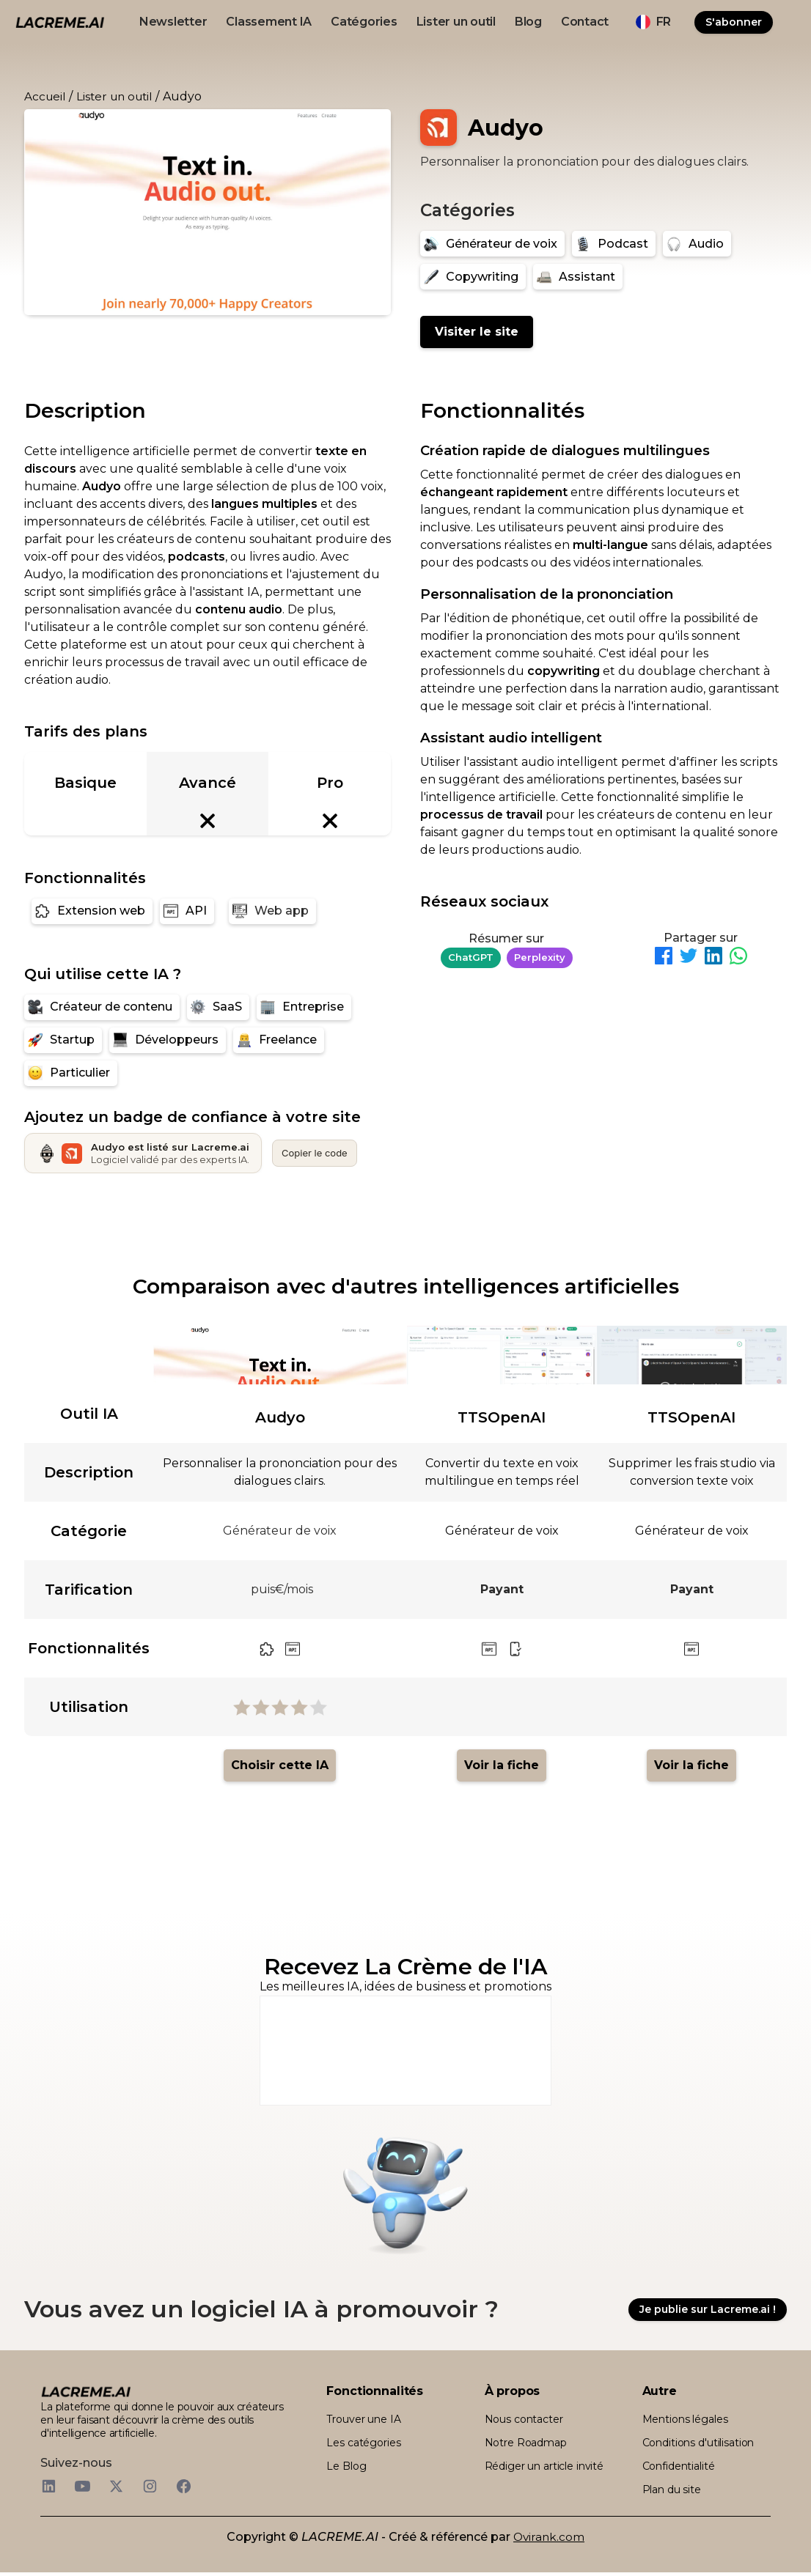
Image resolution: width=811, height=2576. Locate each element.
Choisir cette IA (280, 1765)
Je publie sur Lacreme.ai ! (707, 2311)
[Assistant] (578, 276)
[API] (187, 911)
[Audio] (697, 244)
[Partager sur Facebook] (663, 958)
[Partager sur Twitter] (688, 958)
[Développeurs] (167, 1040)
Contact (585, 22)
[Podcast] (614, 244)
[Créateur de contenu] (102, 1007)
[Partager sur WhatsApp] (738, 958)
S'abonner (733, 22)
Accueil (44, 96)
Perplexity (539, 957)
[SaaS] (218, 1007)
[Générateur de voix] (492, 244)
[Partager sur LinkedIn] (713, 958)
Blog (528, 22)
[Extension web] (92, 911)
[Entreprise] (304, 1007)
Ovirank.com (548, 2540)
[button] (653, 22)
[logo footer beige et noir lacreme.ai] (85, 2395)
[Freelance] (278, 1040)
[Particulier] (70, 1073)
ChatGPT (470, 957)
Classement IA (269, 22)
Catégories (364, 22)
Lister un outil (456, 22)
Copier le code (315, 1153)
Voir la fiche (501, 1765)
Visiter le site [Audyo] (476, 332)
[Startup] (63, 1040)
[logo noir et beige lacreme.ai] (60, 22)
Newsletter (173, 22)
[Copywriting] (473, 276)
